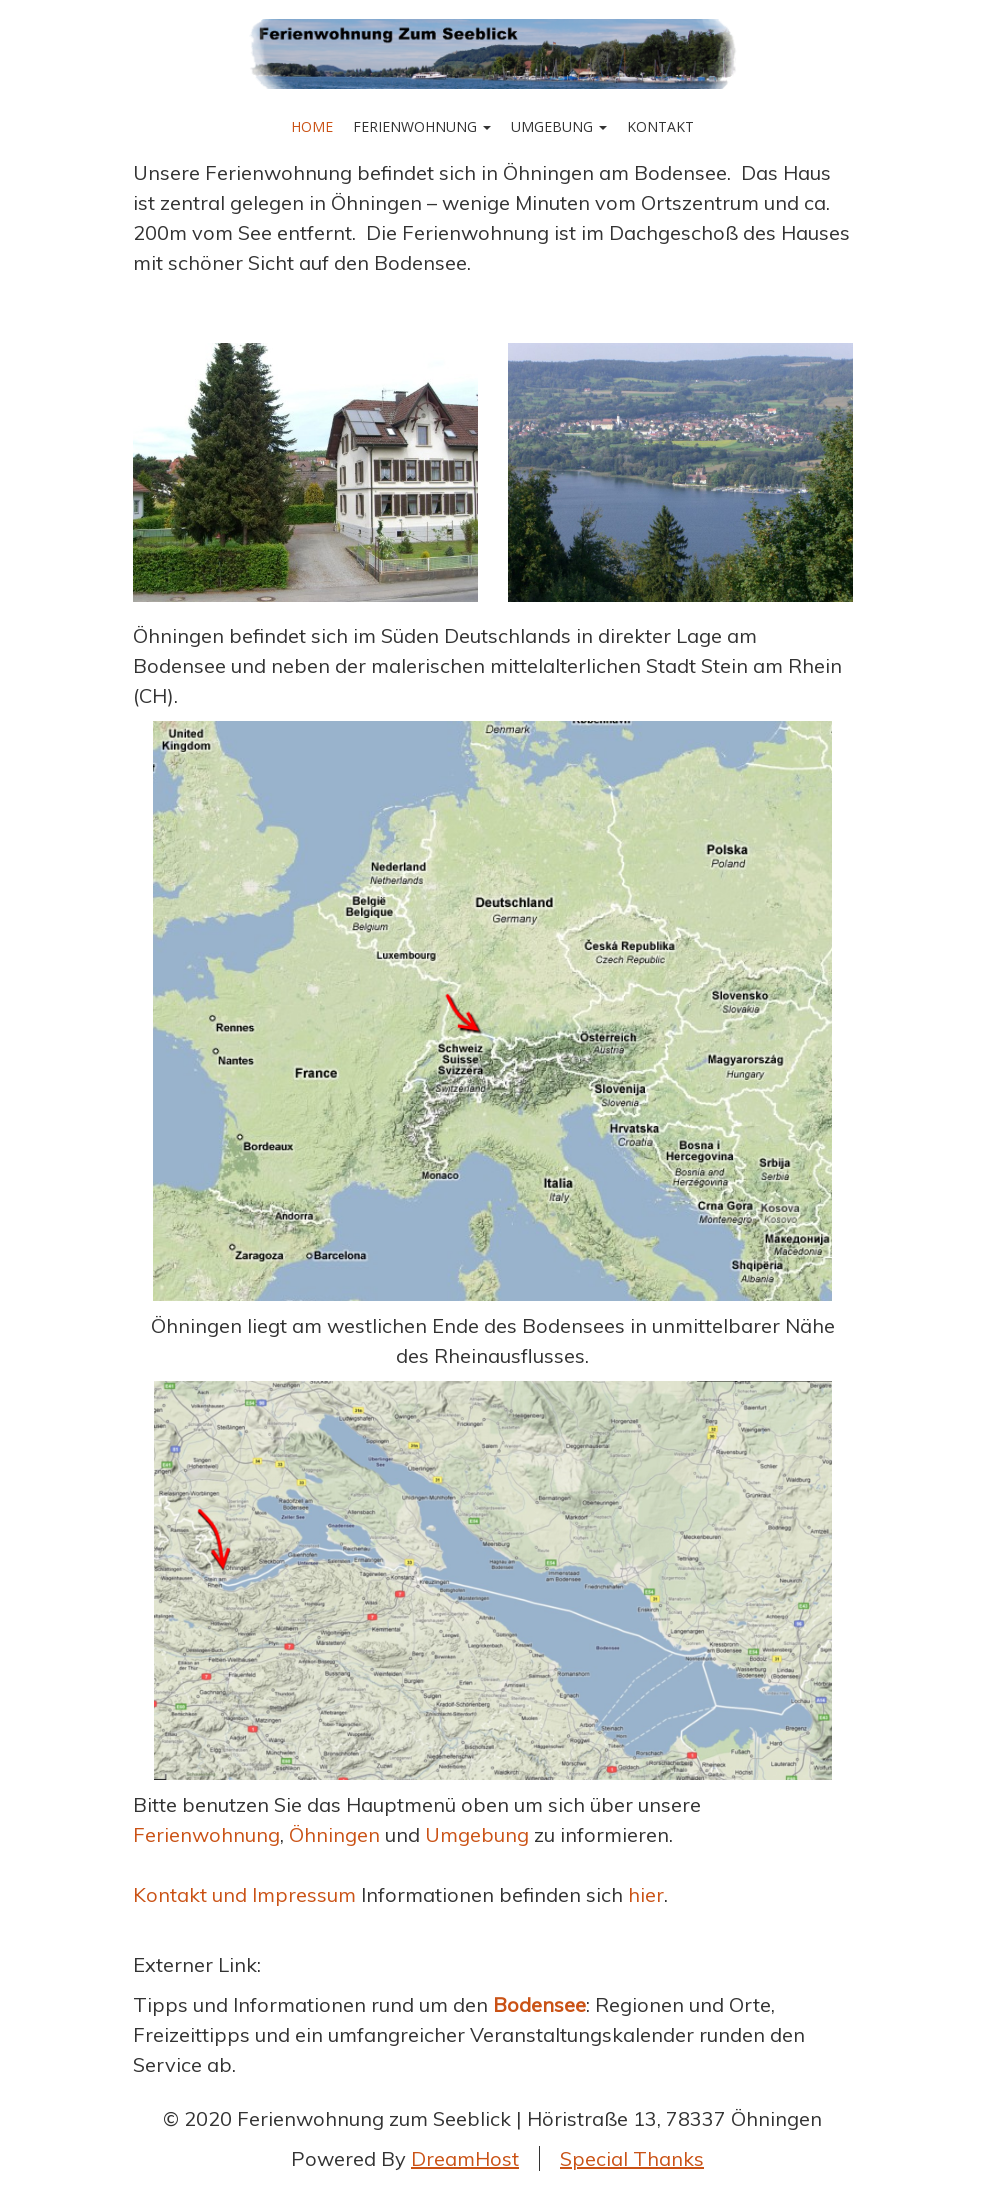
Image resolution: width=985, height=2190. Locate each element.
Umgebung (559, 126)
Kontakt (660, 126)
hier (646, 1894)
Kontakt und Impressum (247, 1894)
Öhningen (334, 1834)
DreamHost (465, 2158)
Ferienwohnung (422, 126)
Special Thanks (632, 2158)
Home (312, 126)
